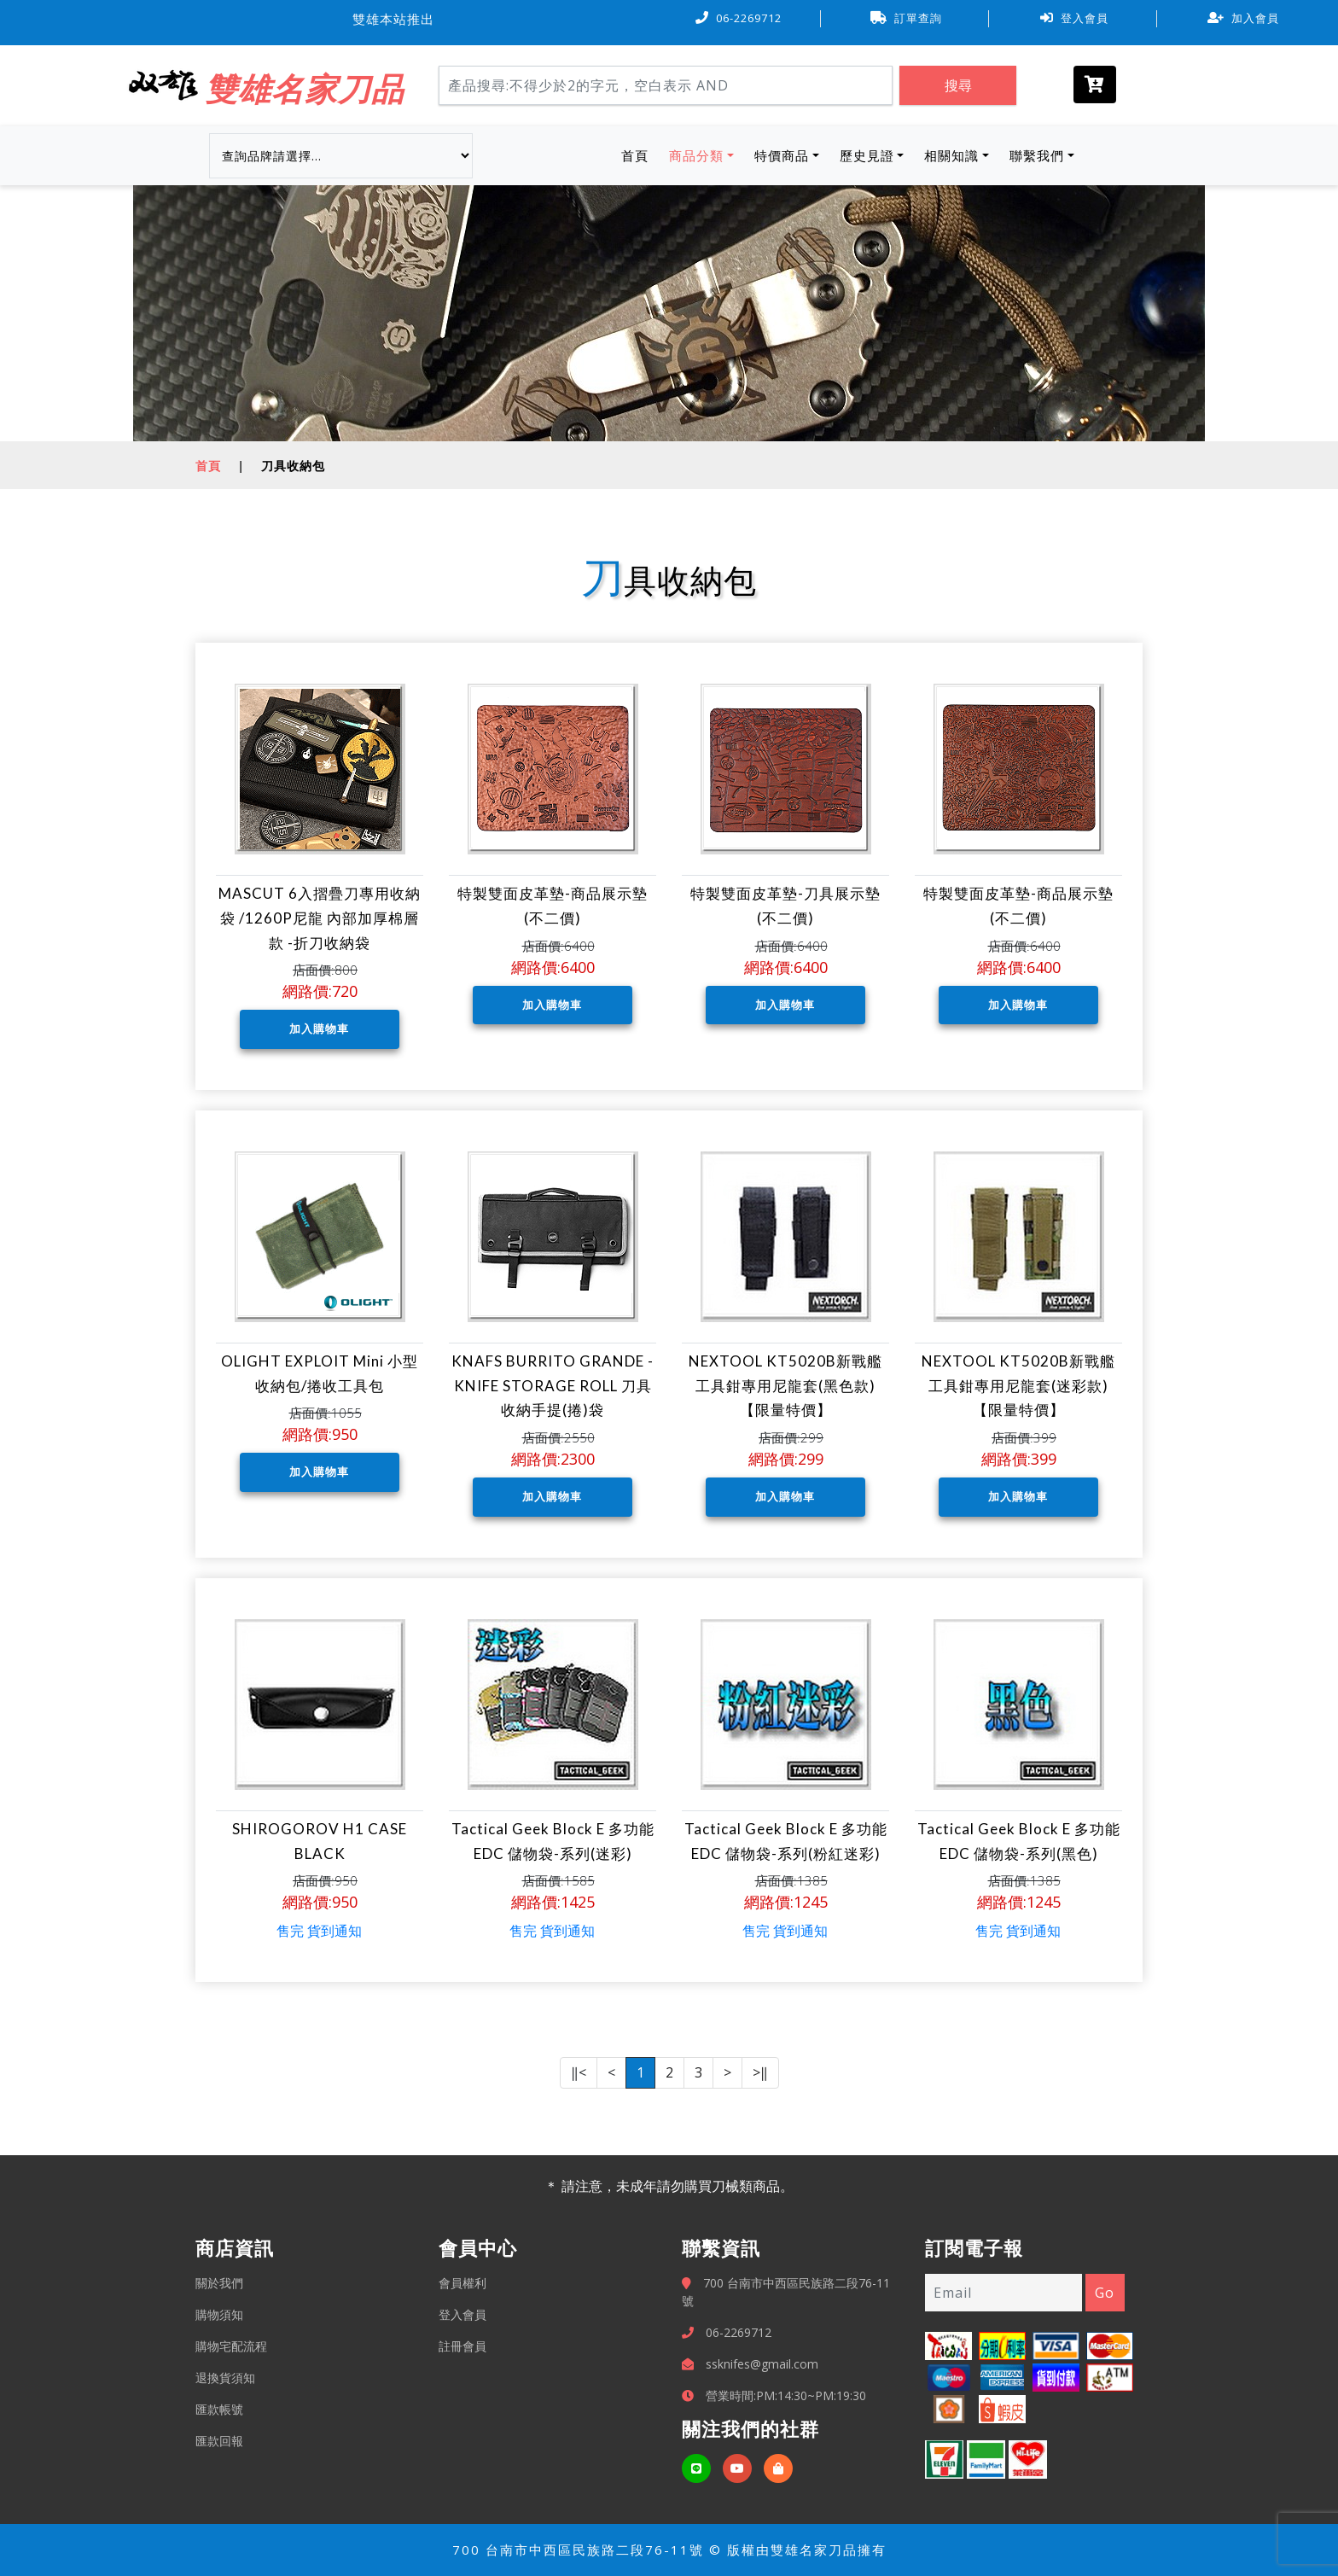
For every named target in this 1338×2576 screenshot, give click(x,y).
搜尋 (958, 85)
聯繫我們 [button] (1036, 155)
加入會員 (1243, 18)
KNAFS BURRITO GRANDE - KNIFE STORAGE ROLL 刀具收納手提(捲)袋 (552, 1385)
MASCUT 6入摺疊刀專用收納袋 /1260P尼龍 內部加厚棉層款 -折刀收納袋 (319, 918)
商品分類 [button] (696, 155)
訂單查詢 (906, 18)
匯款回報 (219, 2441)
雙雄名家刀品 (304, 88)
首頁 (638, 154)
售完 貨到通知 (319, 1930)
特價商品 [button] (781, 155)
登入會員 (1074, 18)
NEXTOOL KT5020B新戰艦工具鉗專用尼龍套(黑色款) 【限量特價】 (785, 1385)
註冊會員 (462, 2346)
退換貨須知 (225, 2377)
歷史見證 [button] (867, 155)
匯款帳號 (219, 2409)
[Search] (666, 85)
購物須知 (219, 2314)
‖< (578, 2072)
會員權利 (462, 2283)
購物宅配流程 (231, 2346)
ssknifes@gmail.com (762, 2364)
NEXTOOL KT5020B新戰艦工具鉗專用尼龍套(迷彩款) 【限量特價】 (1018, 1385)
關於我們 (219, 2283)
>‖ (760, 2072)
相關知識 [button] (951, 155)
